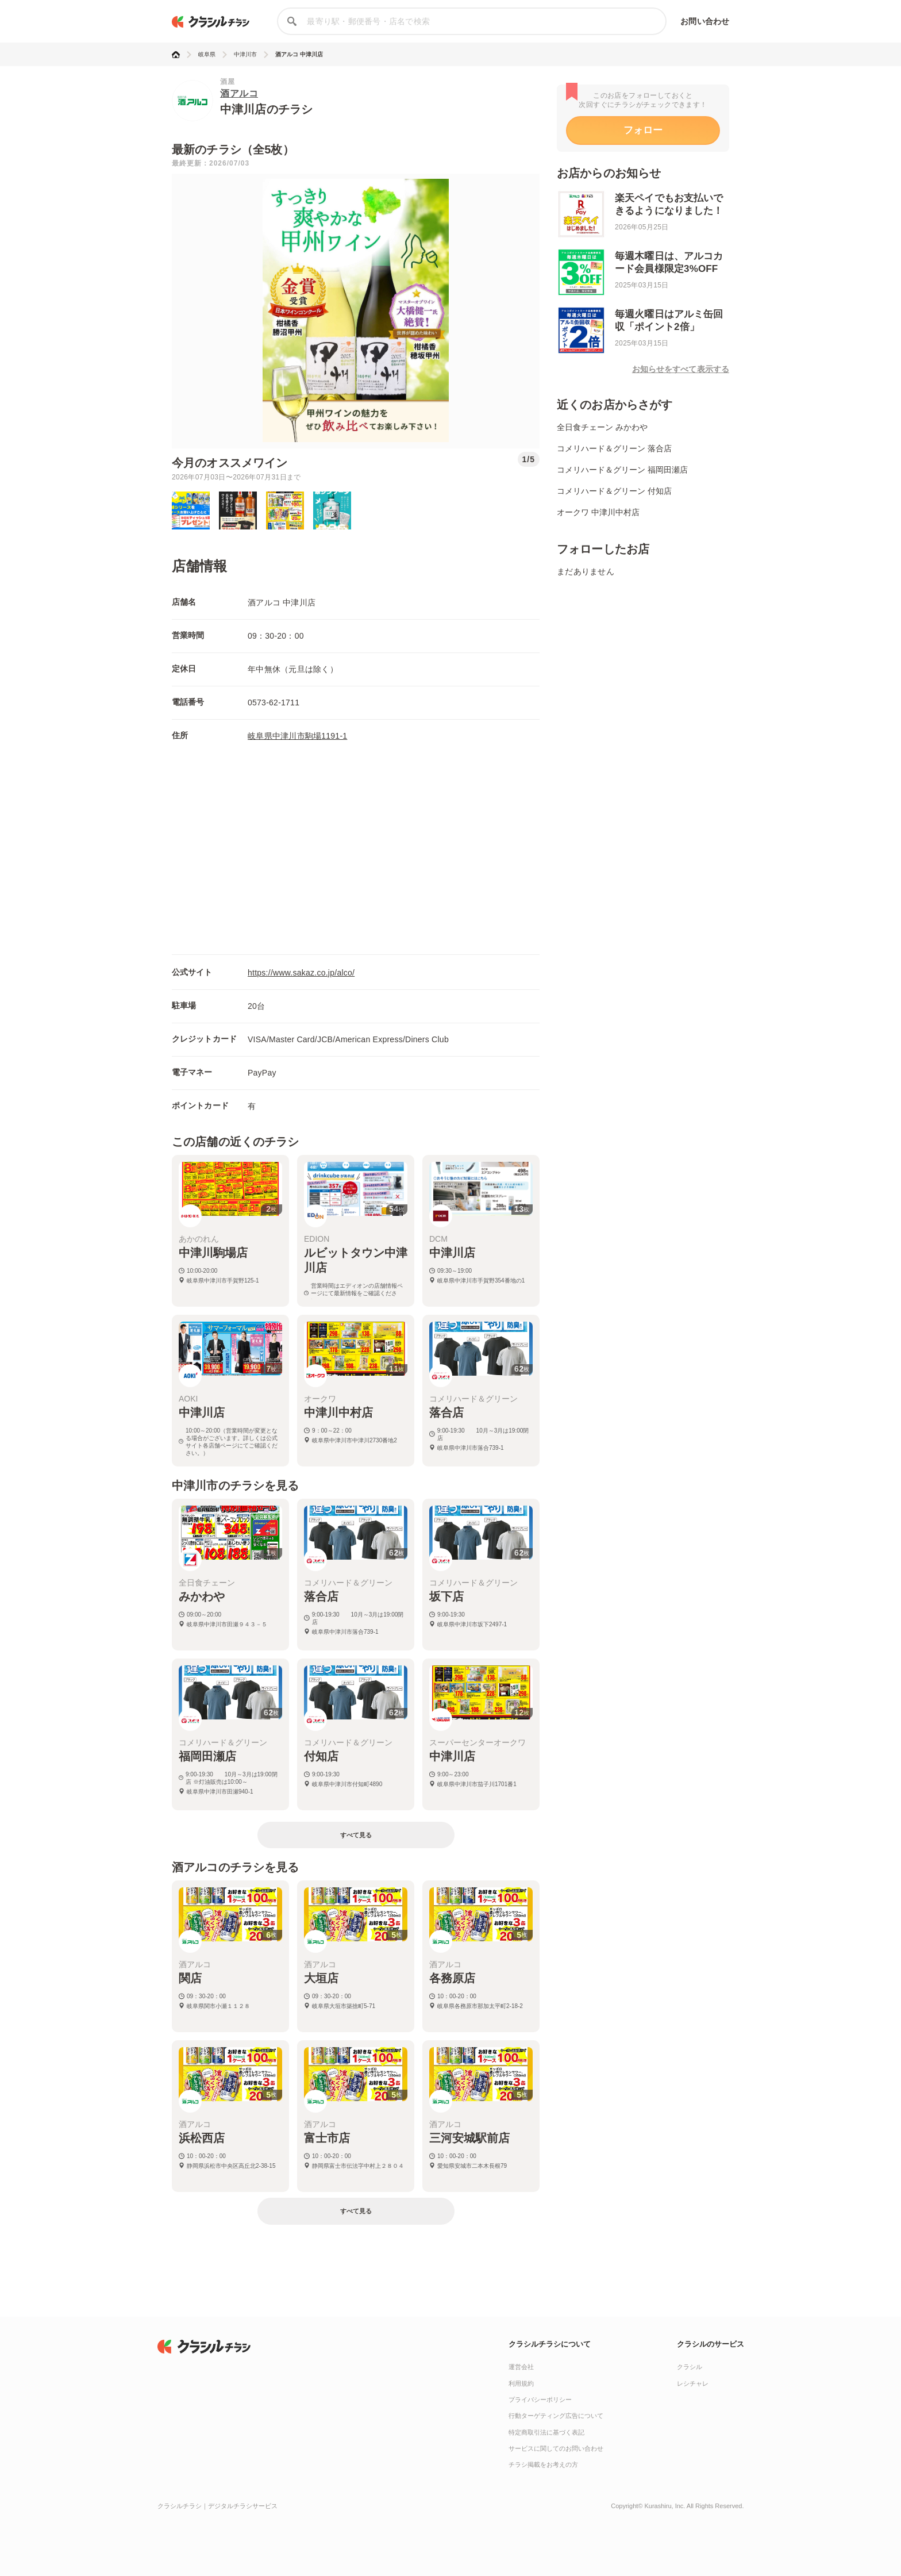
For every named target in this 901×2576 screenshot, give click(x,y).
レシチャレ (693, 2383)
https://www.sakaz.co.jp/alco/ (301, 972)
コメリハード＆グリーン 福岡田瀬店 (622, 469)
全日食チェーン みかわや (602, 427)
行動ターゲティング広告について (556, 2415)
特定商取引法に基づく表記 (546, 2432)
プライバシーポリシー (540, 2399)
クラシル (689, 2366)
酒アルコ (239, 93)
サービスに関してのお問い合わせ (556, 2448)
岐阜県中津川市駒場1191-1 (297, 735)
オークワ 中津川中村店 (598, 512)
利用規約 (521, 2383)
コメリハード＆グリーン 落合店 (614, 448)
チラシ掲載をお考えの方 (543, 2464)
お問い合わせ (704, 21)
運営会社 (521, 2366)
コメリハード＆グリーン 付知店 (614, 491)
